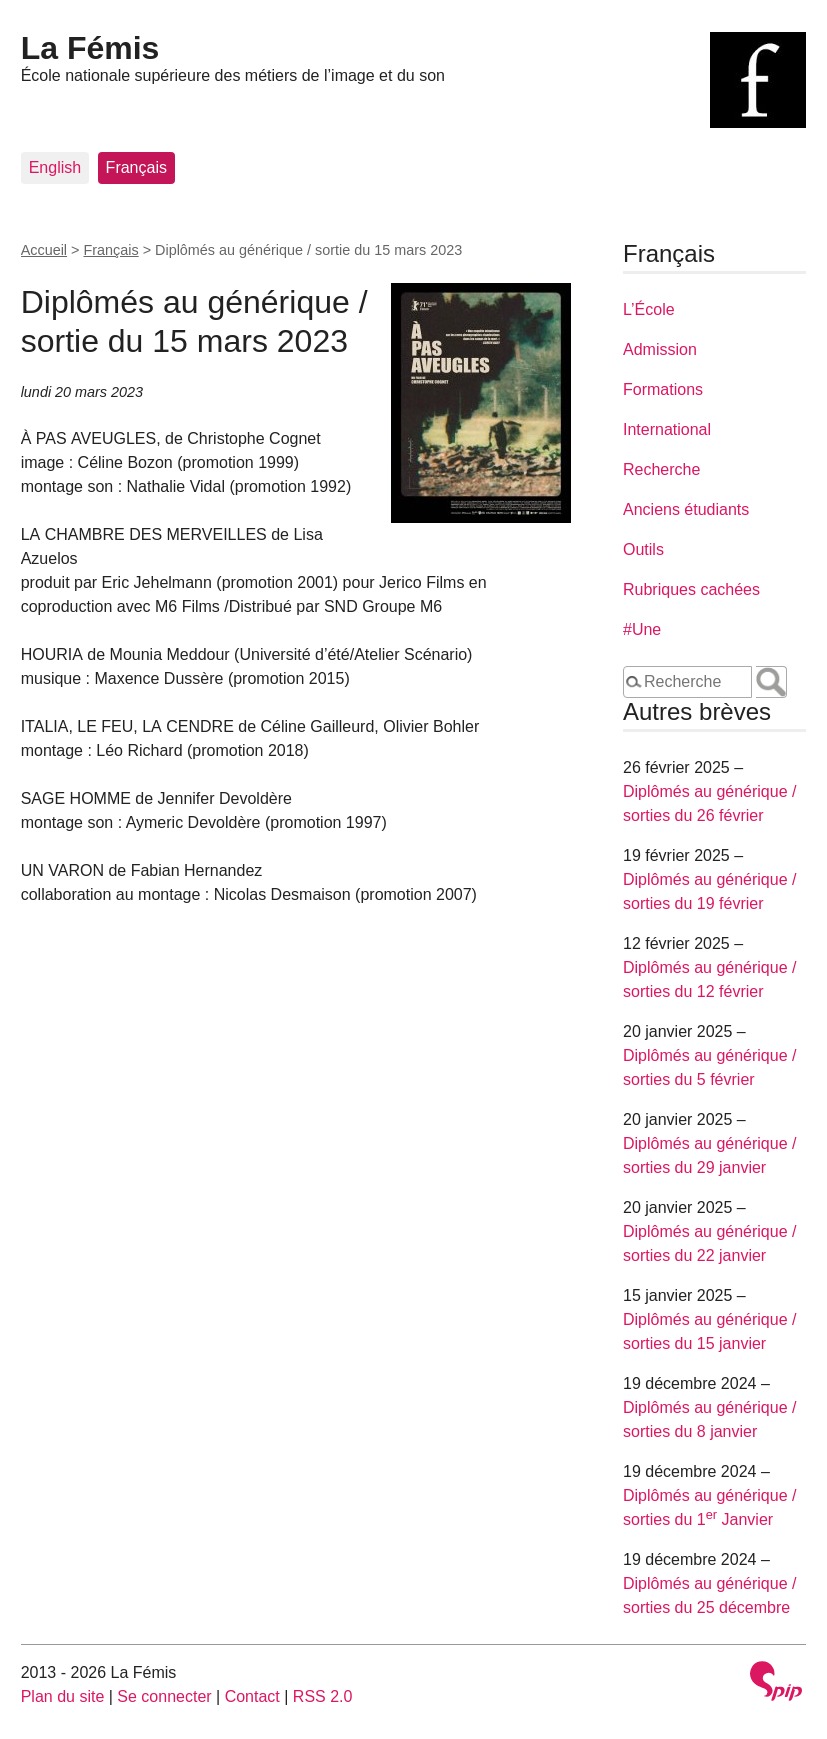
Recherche (661, 469)
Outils (643, 549)
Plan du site (63, 1696)
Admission (660, 349)
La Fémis (90, 48)
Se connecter (164, 1696)
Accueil (44, 250)
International (667, 429)
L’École (649, 309)
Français (136, 167)
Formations (663, 389)
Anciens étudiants (686, 509)
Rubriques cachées (691, 589)
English (55, 167)
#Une (642, 629)
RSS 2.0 (323, 1696)
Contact (252, 1696)
